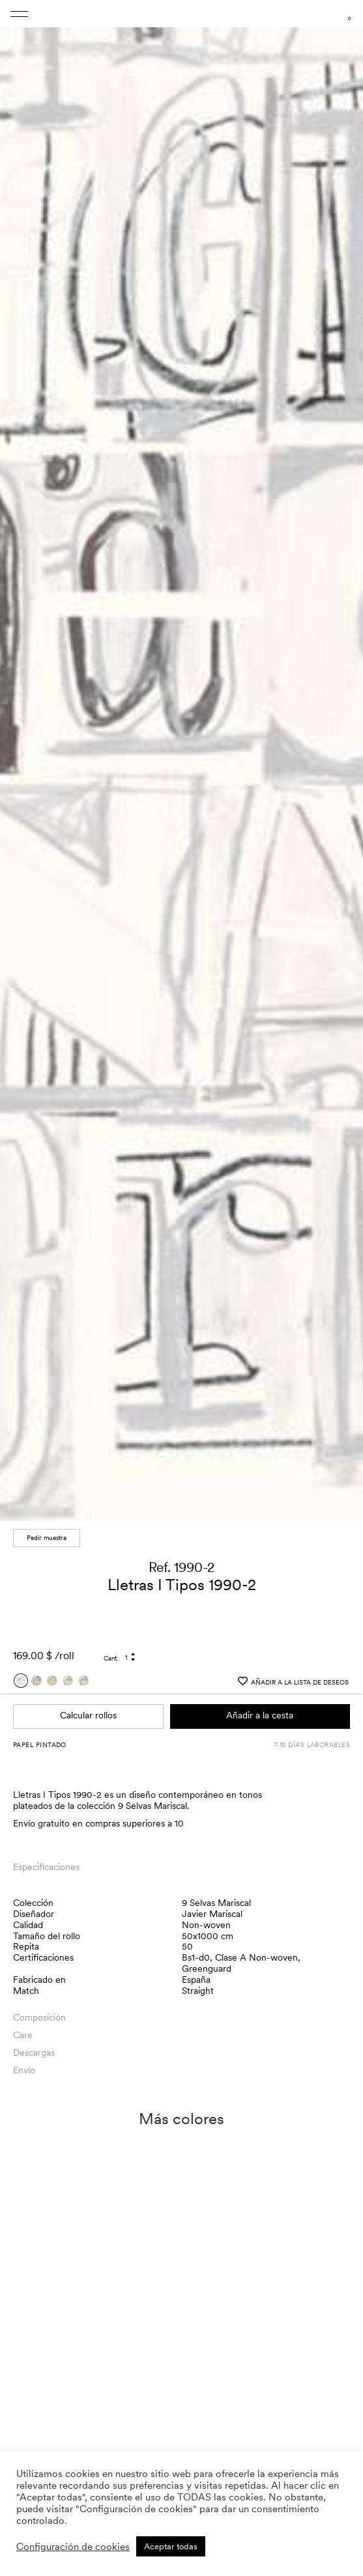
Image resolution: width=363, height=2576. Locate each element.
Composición (39, 2017)
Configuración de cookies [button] (73, 2547)
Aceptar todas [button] (170, 2546)
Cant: (111, 1658)
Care (23, 2035)
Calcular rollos (88, 1715)
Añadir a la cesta (259, 1715)
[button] (341, 764)
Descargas (34, 2052)
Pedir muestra (46, 1537)
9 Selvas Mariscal (216, 1902)
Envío (24, 2070)
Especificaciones (46, 1867)
